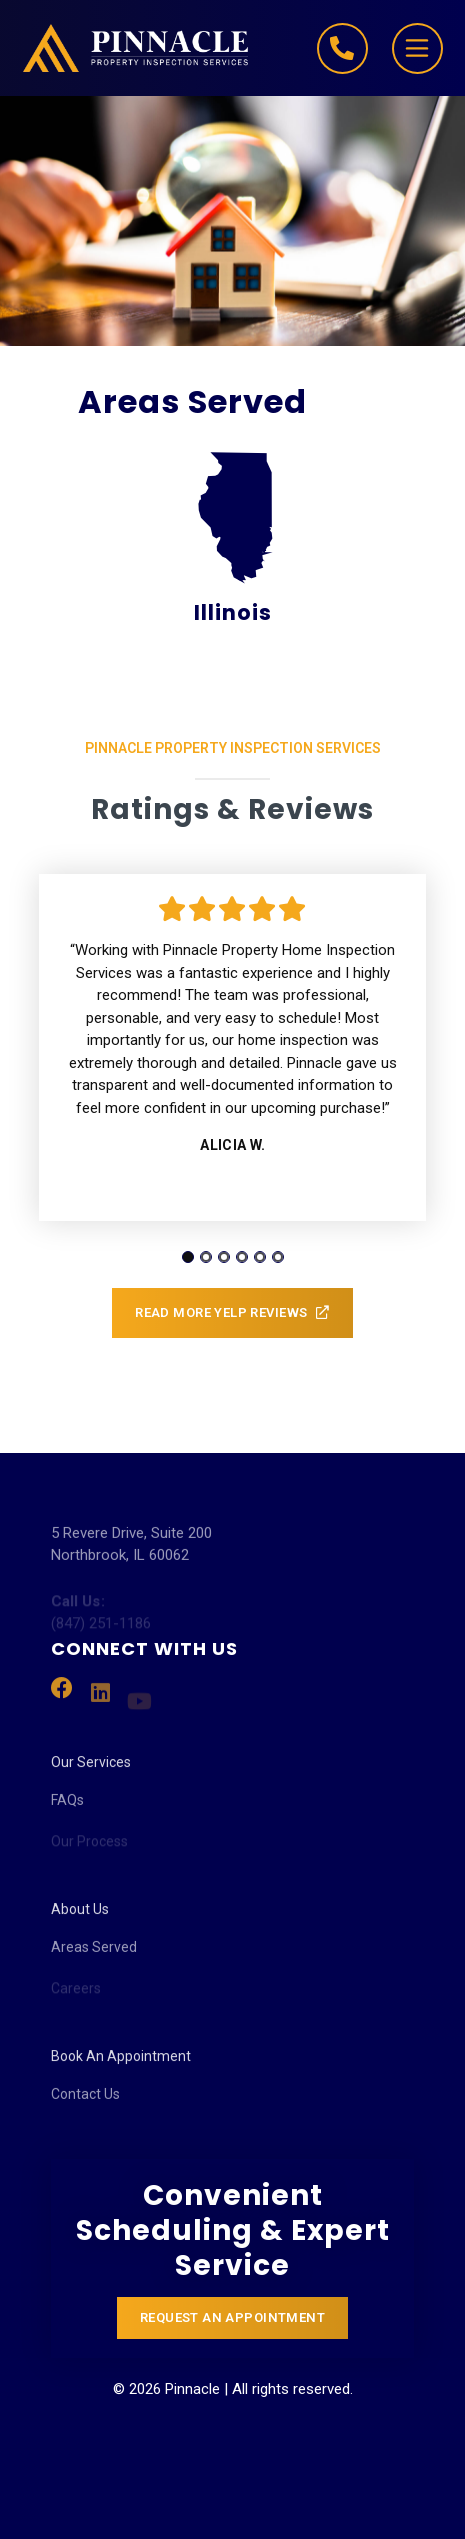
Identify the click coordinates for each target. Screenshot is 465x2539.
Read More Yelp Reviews (232, 1313)
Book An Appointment (121, 2064)
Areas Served (94, 1958)
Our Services (91, 1770)
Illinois (233, 538)
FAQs (67, 1811)
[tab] (188, 1257)
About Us (80, 1917)
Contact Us (85, 2105)
